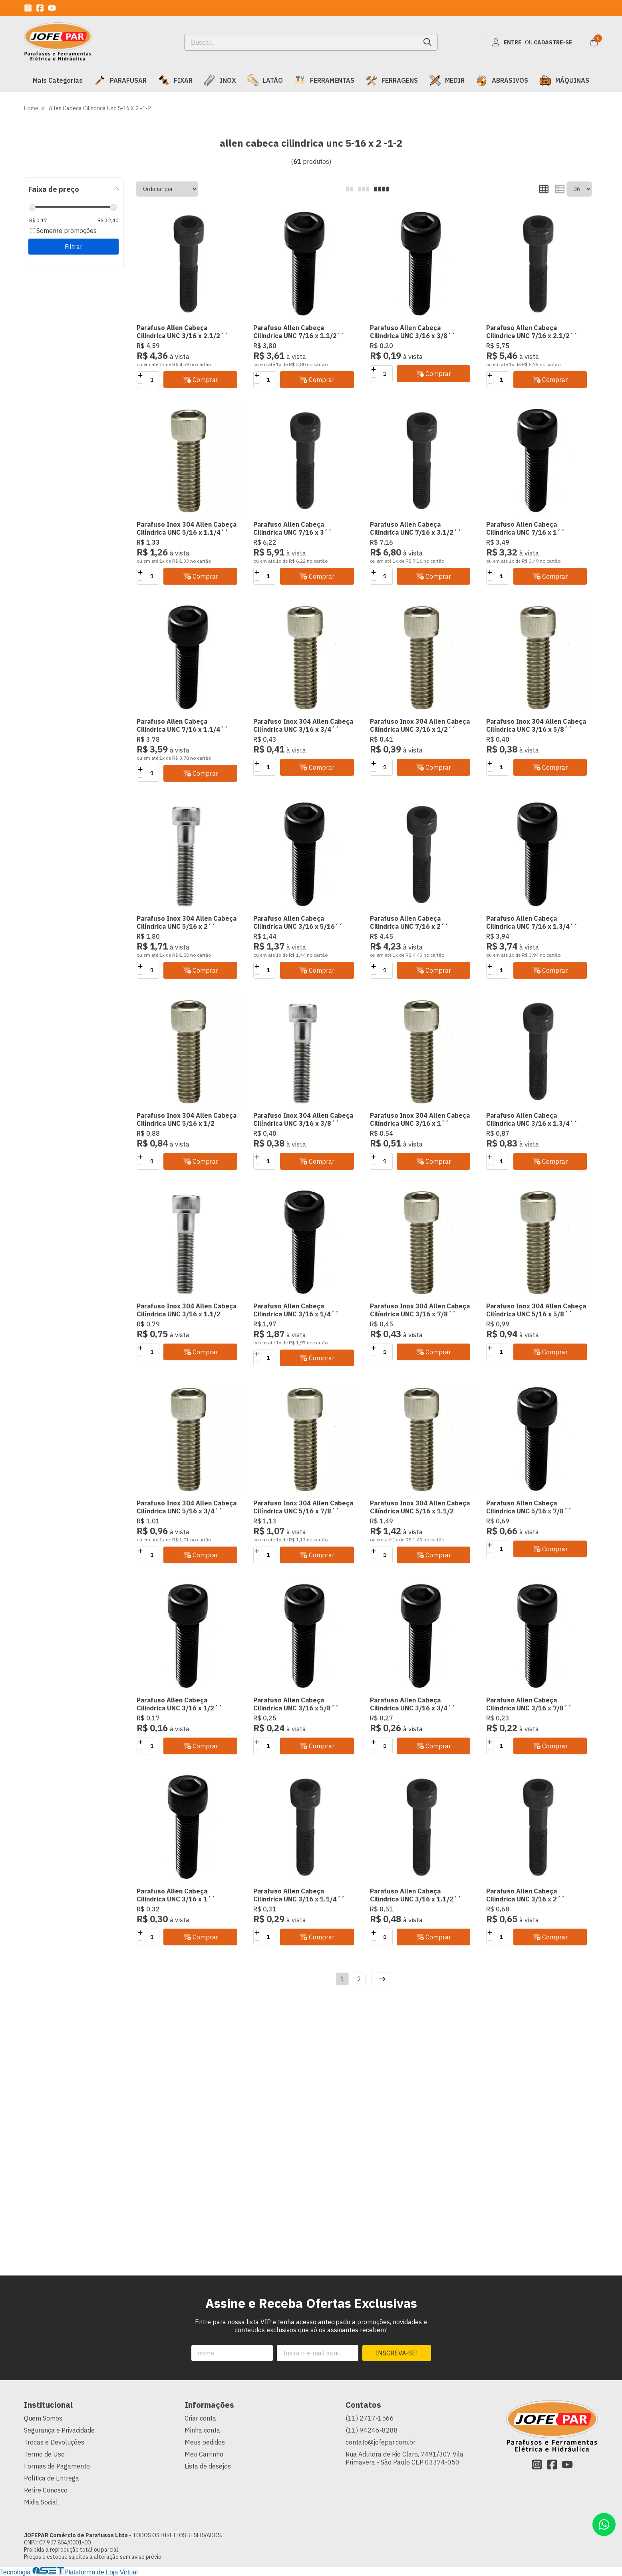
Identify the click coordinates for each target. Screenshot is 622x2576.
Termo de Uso (44, 2454)
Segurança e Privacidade (59, 2430)
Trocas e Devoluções (54, 2442)
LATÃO (265, 80)
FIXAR (175, 80)
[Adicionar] (140, 376)
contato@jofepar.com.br (380, 2442)
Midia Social (41, 2502)
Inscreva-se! (396, 2353)
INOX (220, 80)
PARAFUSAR (120, 80)
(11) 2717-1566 (370, 2418)
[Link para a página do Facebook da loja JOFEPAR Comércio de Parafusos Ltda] (40, 8)
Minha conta (202, 2430)
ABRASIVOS (502, 80)
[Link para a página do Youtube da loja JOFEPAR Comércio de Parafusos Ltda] (52, 8)
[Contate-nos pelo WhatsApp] (604, 2524)
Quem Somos (43, 2418)
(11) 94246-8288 (372, 2430)
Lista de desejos (208, 2466)
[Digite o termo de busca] (301, 42)
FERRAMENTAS (324, 80)
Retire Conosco (46, 2490)
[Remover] (140, 384)
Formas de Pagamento (57, 2466)
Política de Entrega (51, 2478)
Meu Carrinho (204, 2454)
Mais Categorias (58, 80)
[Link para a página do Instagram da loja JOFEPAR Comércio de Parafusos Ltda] (28, 8)
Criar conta (200, 2418)
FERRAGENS (392, 80)
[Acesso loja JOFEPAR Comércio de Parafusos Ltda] (531, 42)
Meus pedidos (205, 2442)
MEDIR (447, 80)
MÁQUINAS (564, 80)
